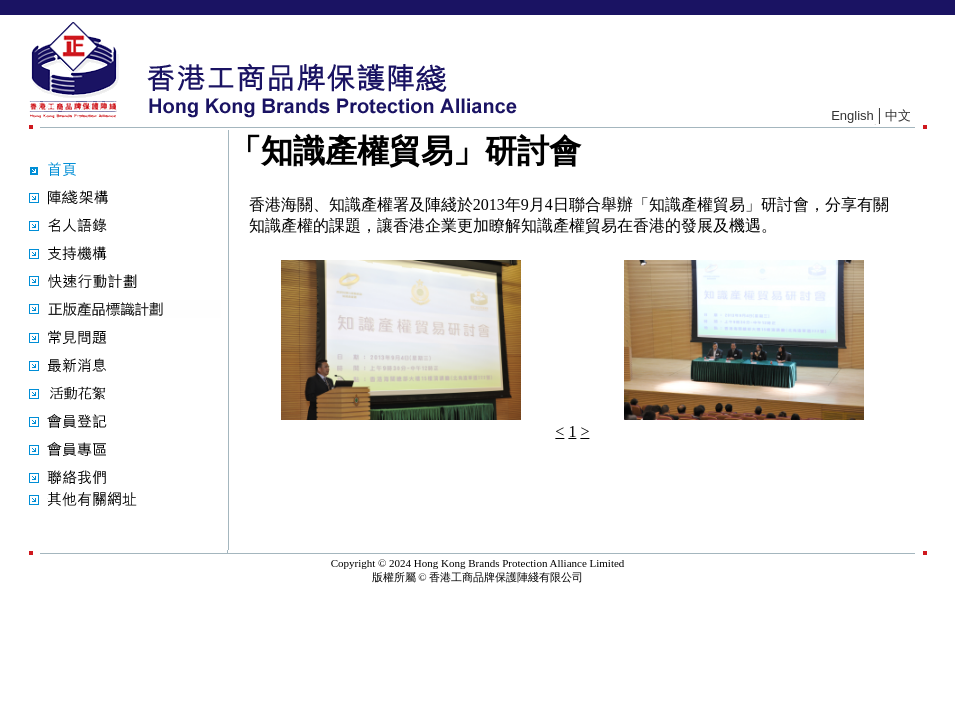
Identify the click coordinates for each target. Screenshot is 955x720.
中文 (898, 115)
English (852, 115)
